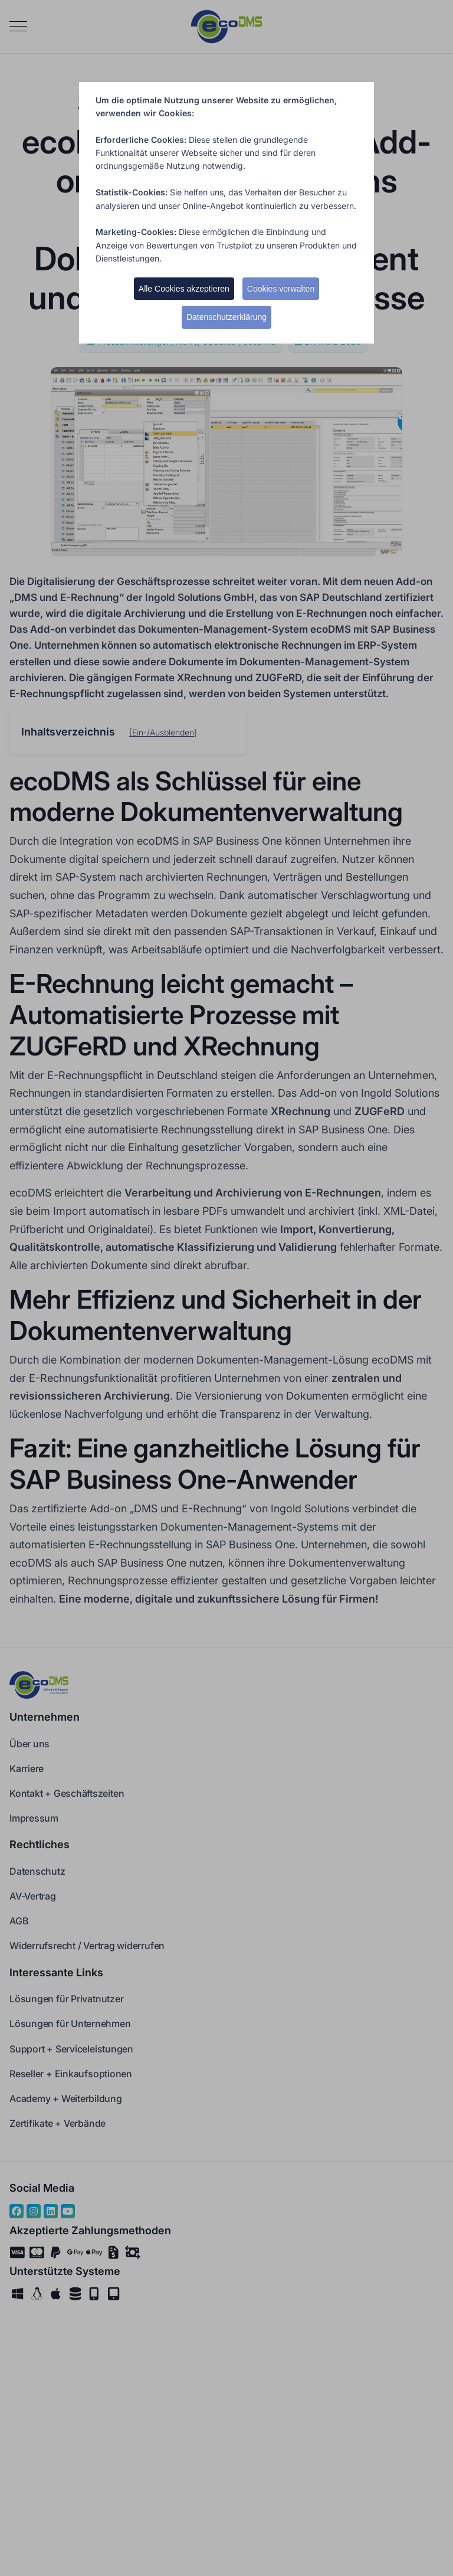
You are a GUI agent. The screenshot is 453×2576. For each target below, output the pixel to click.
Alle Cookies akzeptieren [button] (184, 288)
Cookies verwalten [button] (280, 288)
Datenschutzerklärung (226, 317)
